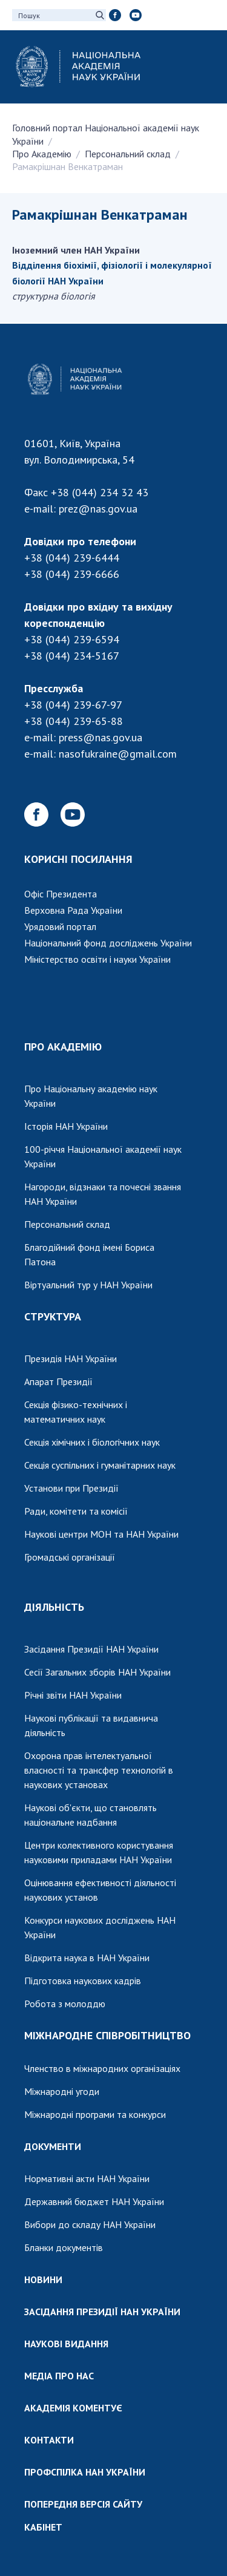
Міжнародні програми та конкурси (95, 2114)
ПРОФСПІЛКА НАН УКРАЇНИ (84, 2472)
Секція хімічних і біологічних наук (92, 1442)
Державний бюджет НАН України (94, 2201)
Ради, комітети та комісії (76, 1511)
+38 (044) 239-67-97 (73, 705)
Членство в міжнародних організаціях (102, 2068)
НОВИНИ (43, 2279)
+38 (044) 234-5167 (71, 656)
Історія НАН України (66, 1126)
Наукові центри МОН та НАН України (101, 1534)
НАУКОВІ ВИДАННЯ (66, 2344)
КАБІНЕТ (43, 2527)
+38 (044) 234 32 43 (99, 492)
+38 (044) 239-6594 (71, 639)
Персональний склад (128, 154)
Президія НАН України (70, 1358)
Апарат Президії (58, 1381)
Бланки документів (63, 2247)
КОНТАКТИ (49, 2440)
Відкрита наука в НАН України (87, 1958)
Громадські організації (69, 1557)
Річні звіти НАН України (73, 1695)
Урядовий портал (60, 926)
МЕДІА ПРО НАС (59, 2376)
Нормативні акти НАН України (87, 2178)
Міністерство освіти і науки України (97, 959)
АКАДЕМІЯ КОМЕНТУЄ (73, 2408)
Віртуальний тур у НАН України (88, 1285)
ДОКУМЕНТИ (52, 2146)
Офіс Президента (60, 894)
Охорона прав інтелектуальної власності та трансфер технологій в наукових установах (98, 1770)
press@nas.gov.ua (100, 737)
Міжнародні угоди (61, 2091)
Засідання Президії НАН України (91, 1649)
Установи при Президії (71, 1488)
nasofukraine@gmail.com (118, 754)
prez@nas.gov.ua (98, 509)
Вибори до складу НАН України (90, 2224)
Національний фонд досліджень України (108, 943)
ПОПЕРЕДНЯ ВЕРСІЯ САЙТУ (83, 2504)
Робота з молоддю (64, 2004)
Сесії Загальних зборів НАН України (97, 1672)
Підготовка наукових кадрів (82, 1981)
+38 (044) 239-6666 (71, 574)
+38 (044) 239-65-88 (73, 721)
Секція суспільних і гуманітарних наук (100, 1465)
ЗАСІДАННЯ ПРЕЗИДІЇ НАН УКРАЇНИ (102, 2312)
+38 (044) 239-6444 (71, 558)
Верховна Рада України (73, 910)
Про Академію (41, 154)
